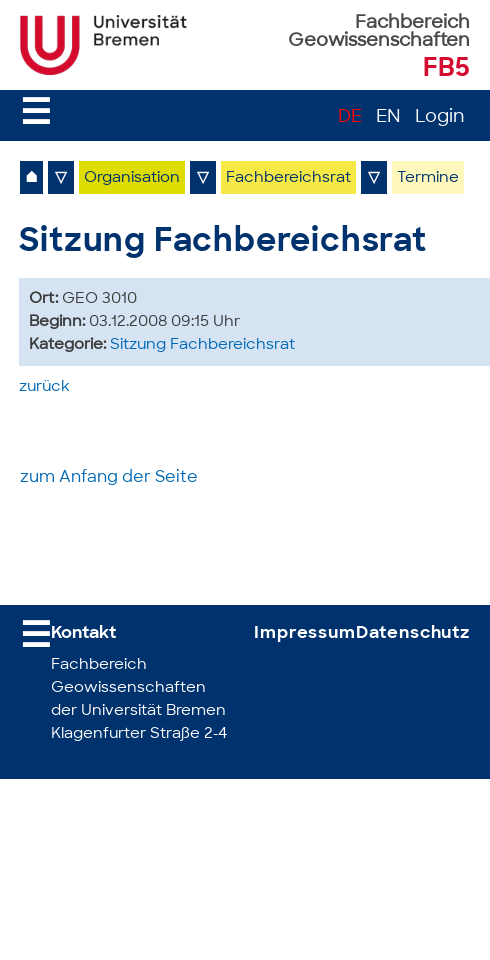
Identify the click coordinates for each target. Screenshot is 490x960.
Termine (428, 178)
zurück (44, 387)
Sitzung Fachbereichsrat (202, 345)
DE (350, 117)
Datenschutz (413, 633)
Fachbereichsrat (288, 178)
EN (388, 117)
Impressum (305, 633)
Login (440, 117)
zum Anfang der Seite (109, 478)
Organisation (132, 178)
